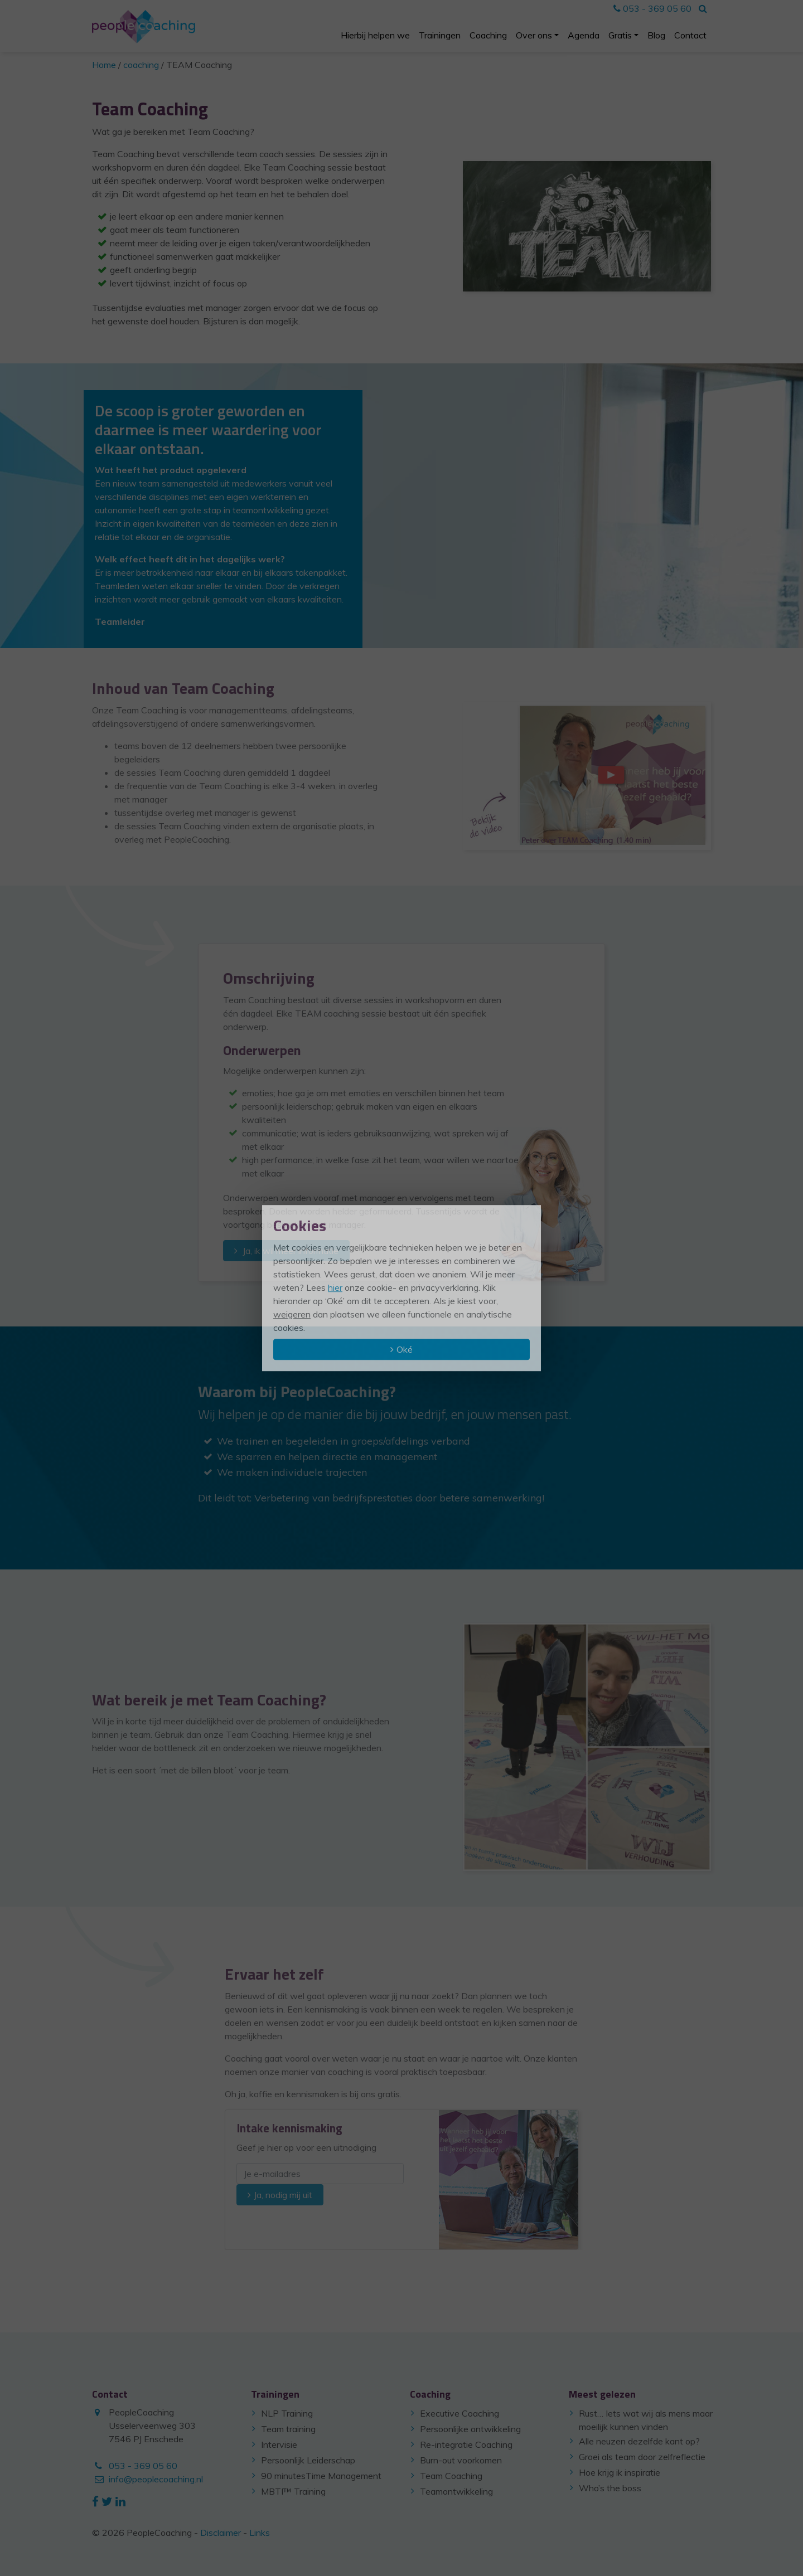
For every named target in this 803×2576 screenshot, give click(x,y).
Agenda (583, 35)
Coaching (488, 35)
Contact (690, 35)
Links (259, 2532)
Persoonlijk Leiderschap (308, 2460)
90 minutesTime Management (321, 2475)
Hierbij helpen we (375, 35)
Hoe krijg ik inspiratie (619, 2472)
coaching (141, 64)
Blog (656, 35)
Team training (288, 2428)
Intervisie (279, 2444)
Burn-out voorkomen (461, 2460)
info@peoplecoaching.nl (156, 2479)
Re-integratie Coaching (466, 2444)
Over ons (534, 35)
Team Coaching (451, 2475)
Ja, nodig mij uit (283, 2194)
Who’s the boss (610, 2488)
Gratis (620, 35)
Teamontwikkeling (456, 2491)
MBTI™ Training (293, 2491)
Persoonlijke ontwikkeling (470, 2428)
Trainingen (440, 35)
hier (335, 1287)
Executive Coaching (459, 2413)
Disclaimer (220, 2532)
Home (104, 64)
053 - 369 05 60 (652, 8)
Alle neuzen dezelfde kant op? (639, 2441)
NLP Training (287, 2413)
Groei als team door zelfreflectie (642, 2456)
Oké (404, 1349)
